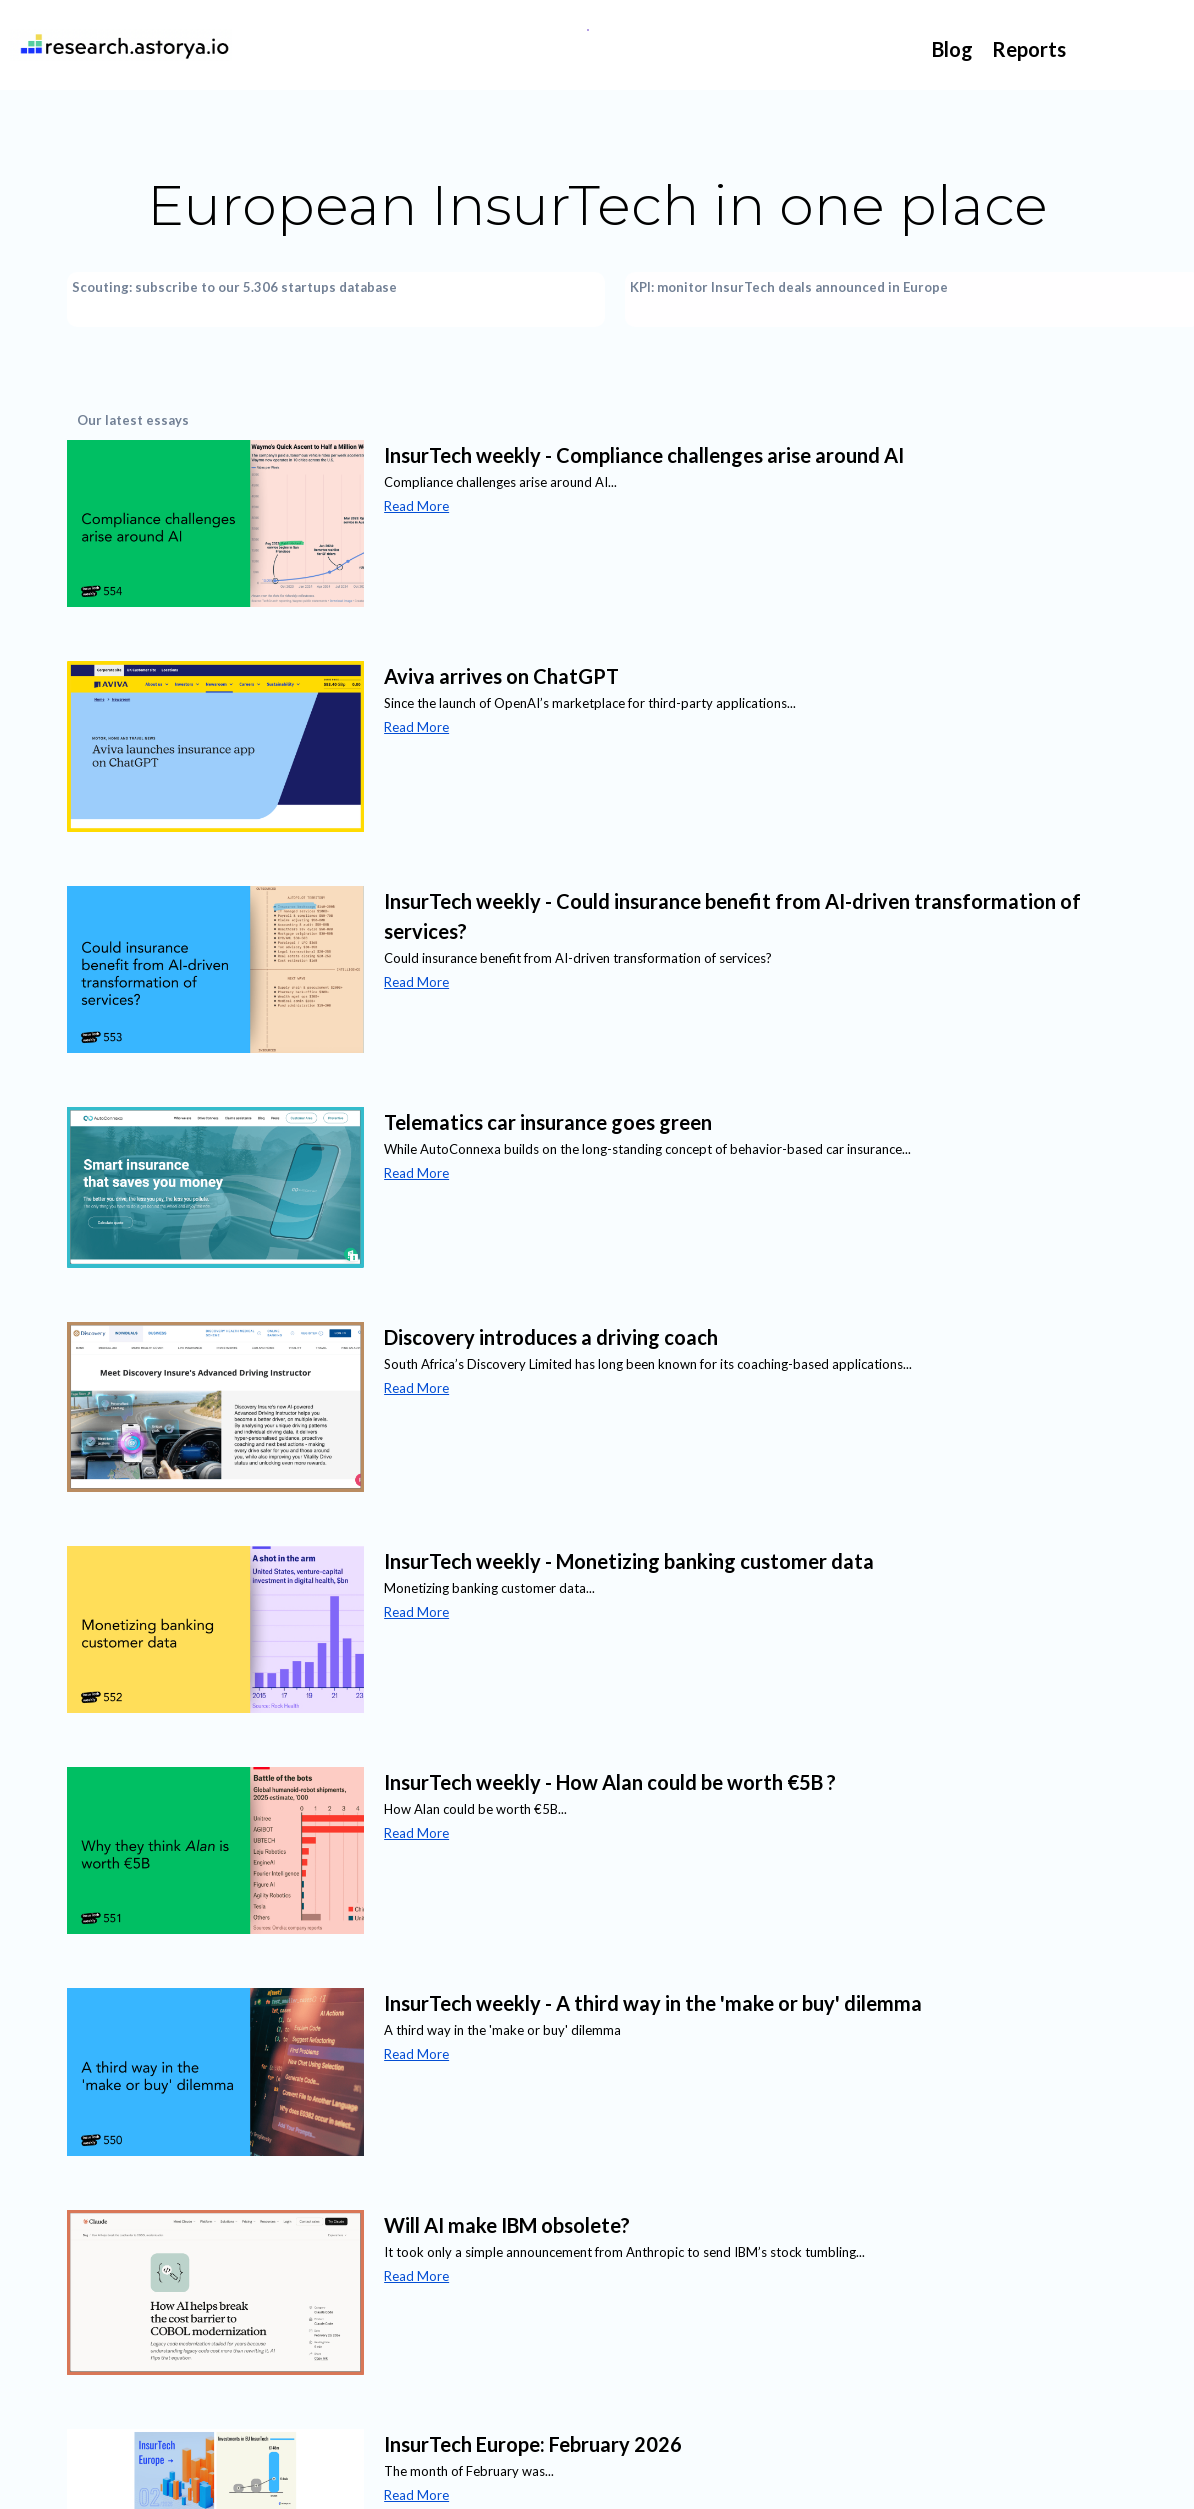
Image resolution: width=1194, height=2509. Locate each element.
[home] (121, 45)
